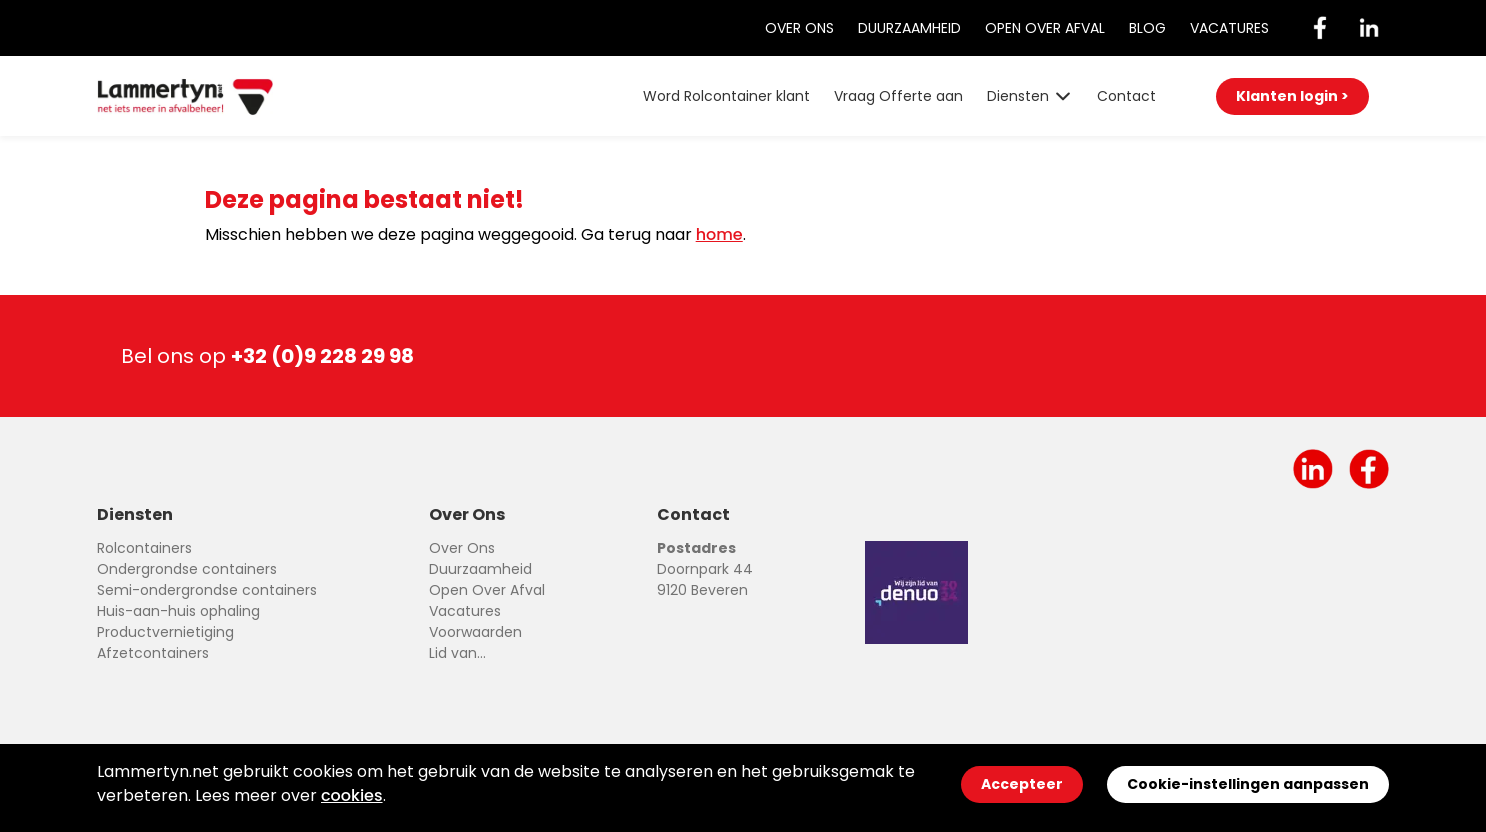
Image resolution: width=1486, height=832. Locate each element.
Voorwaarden (475, 632)
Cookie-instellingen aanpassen (1248, 784)
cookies (352, 795)
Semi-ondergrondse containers (207, 590)
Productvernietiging (165, 632)
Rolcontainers (144, 548)
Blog (1147, 28)
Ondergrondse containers (187, 569)
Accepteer (1022, 784)
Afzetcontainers (153, 653)
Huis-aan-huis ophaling (178, 611)
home (719, 234)
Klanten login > (1292, 96)
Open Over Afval (1045, 28)
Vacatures (1229, 28)
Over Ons (799, 28)
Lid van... (457, 653)
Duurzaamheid (909, 28)
